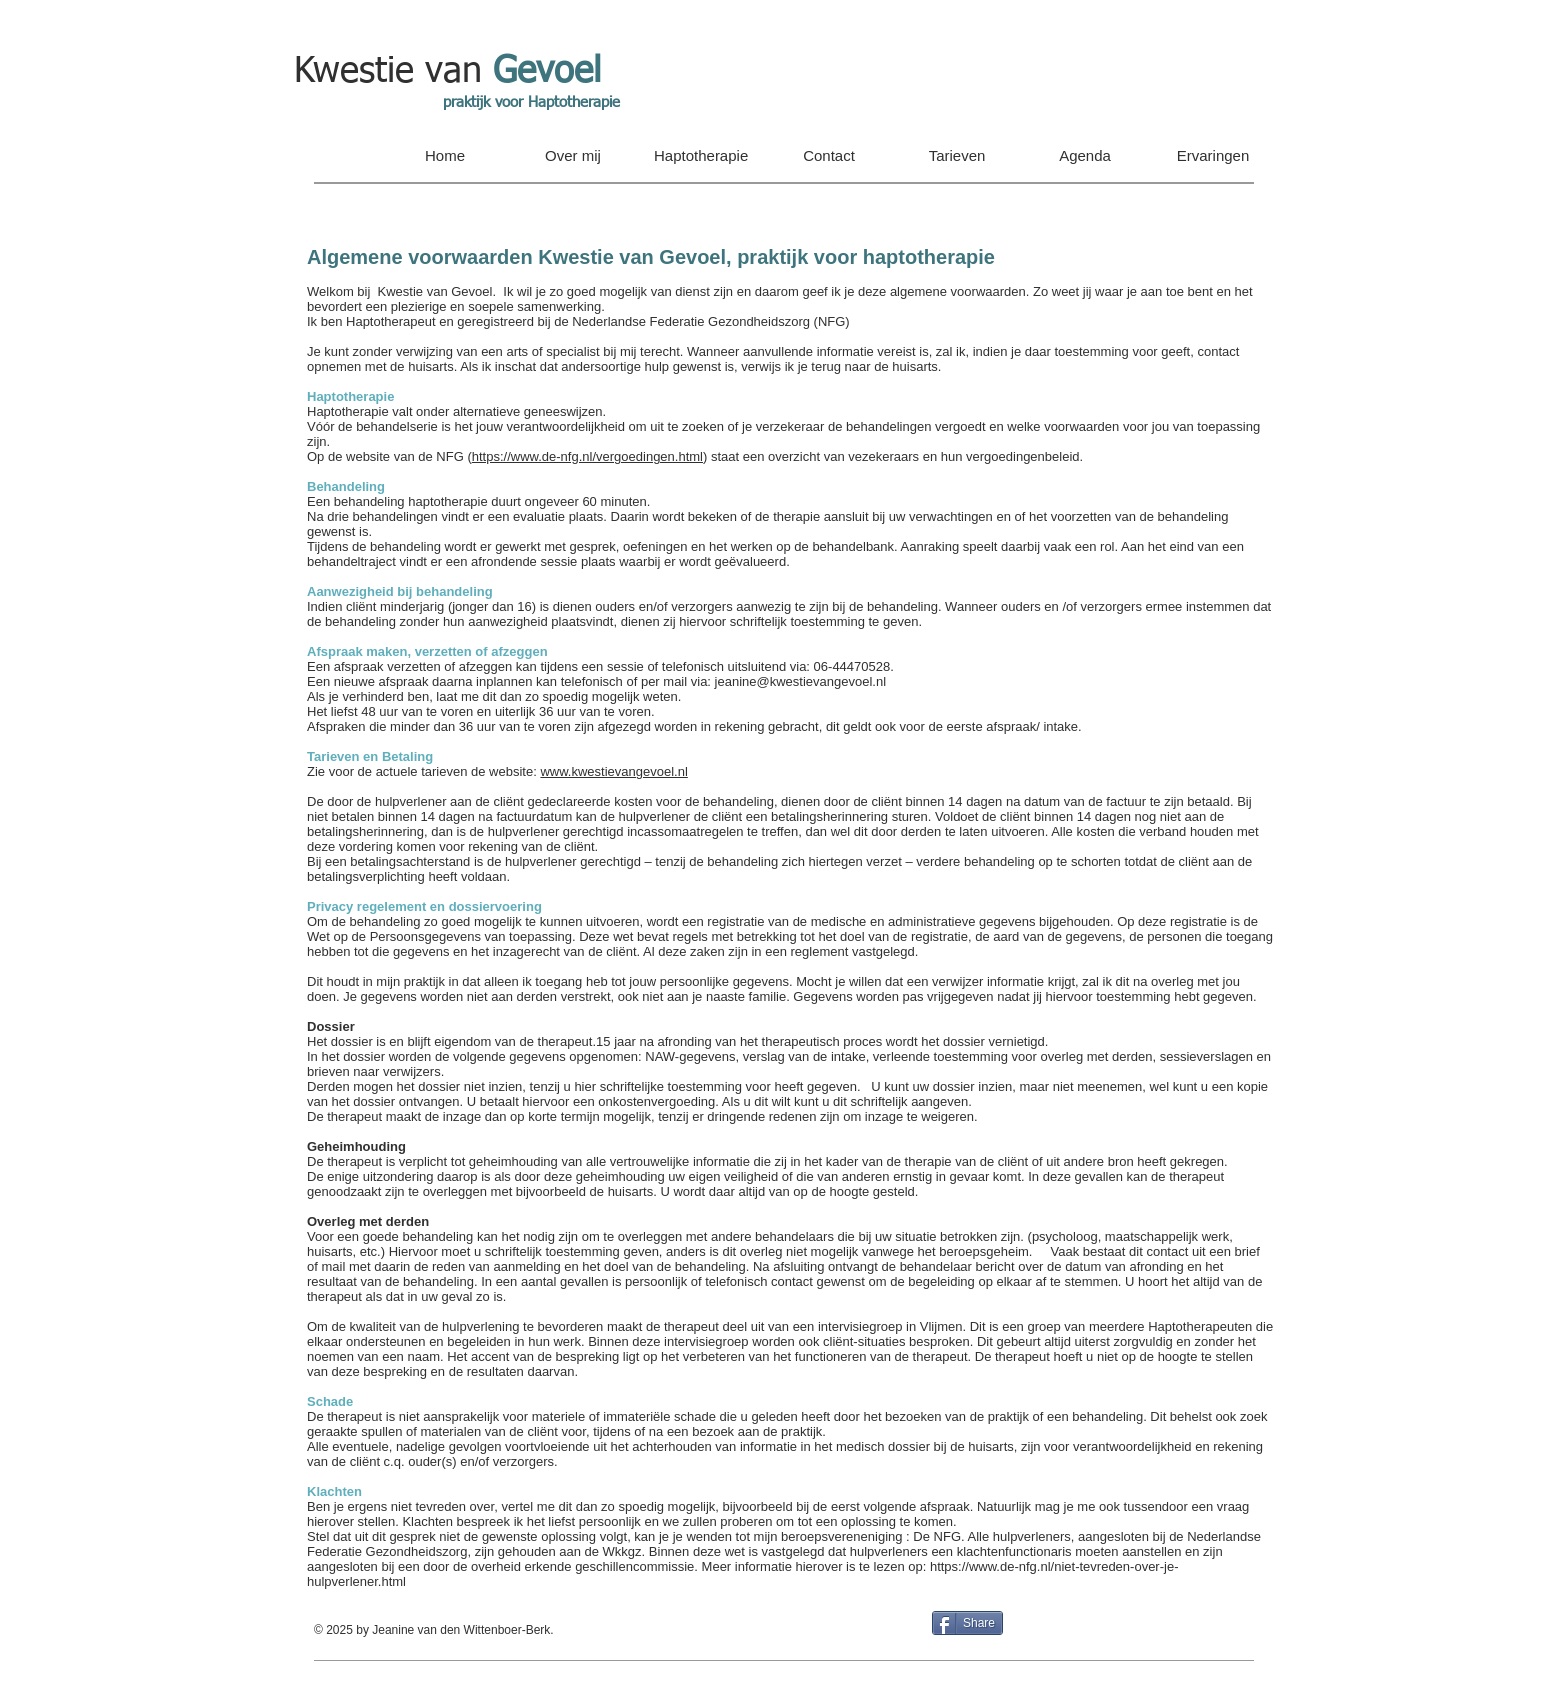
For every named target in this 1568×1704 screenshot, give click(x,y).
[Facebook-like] (1149, 1630)
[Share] (967, 1623)
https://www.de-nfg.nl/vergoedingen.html (587, 456)
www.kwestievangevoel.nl (613, 771)
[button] (573, 156)
